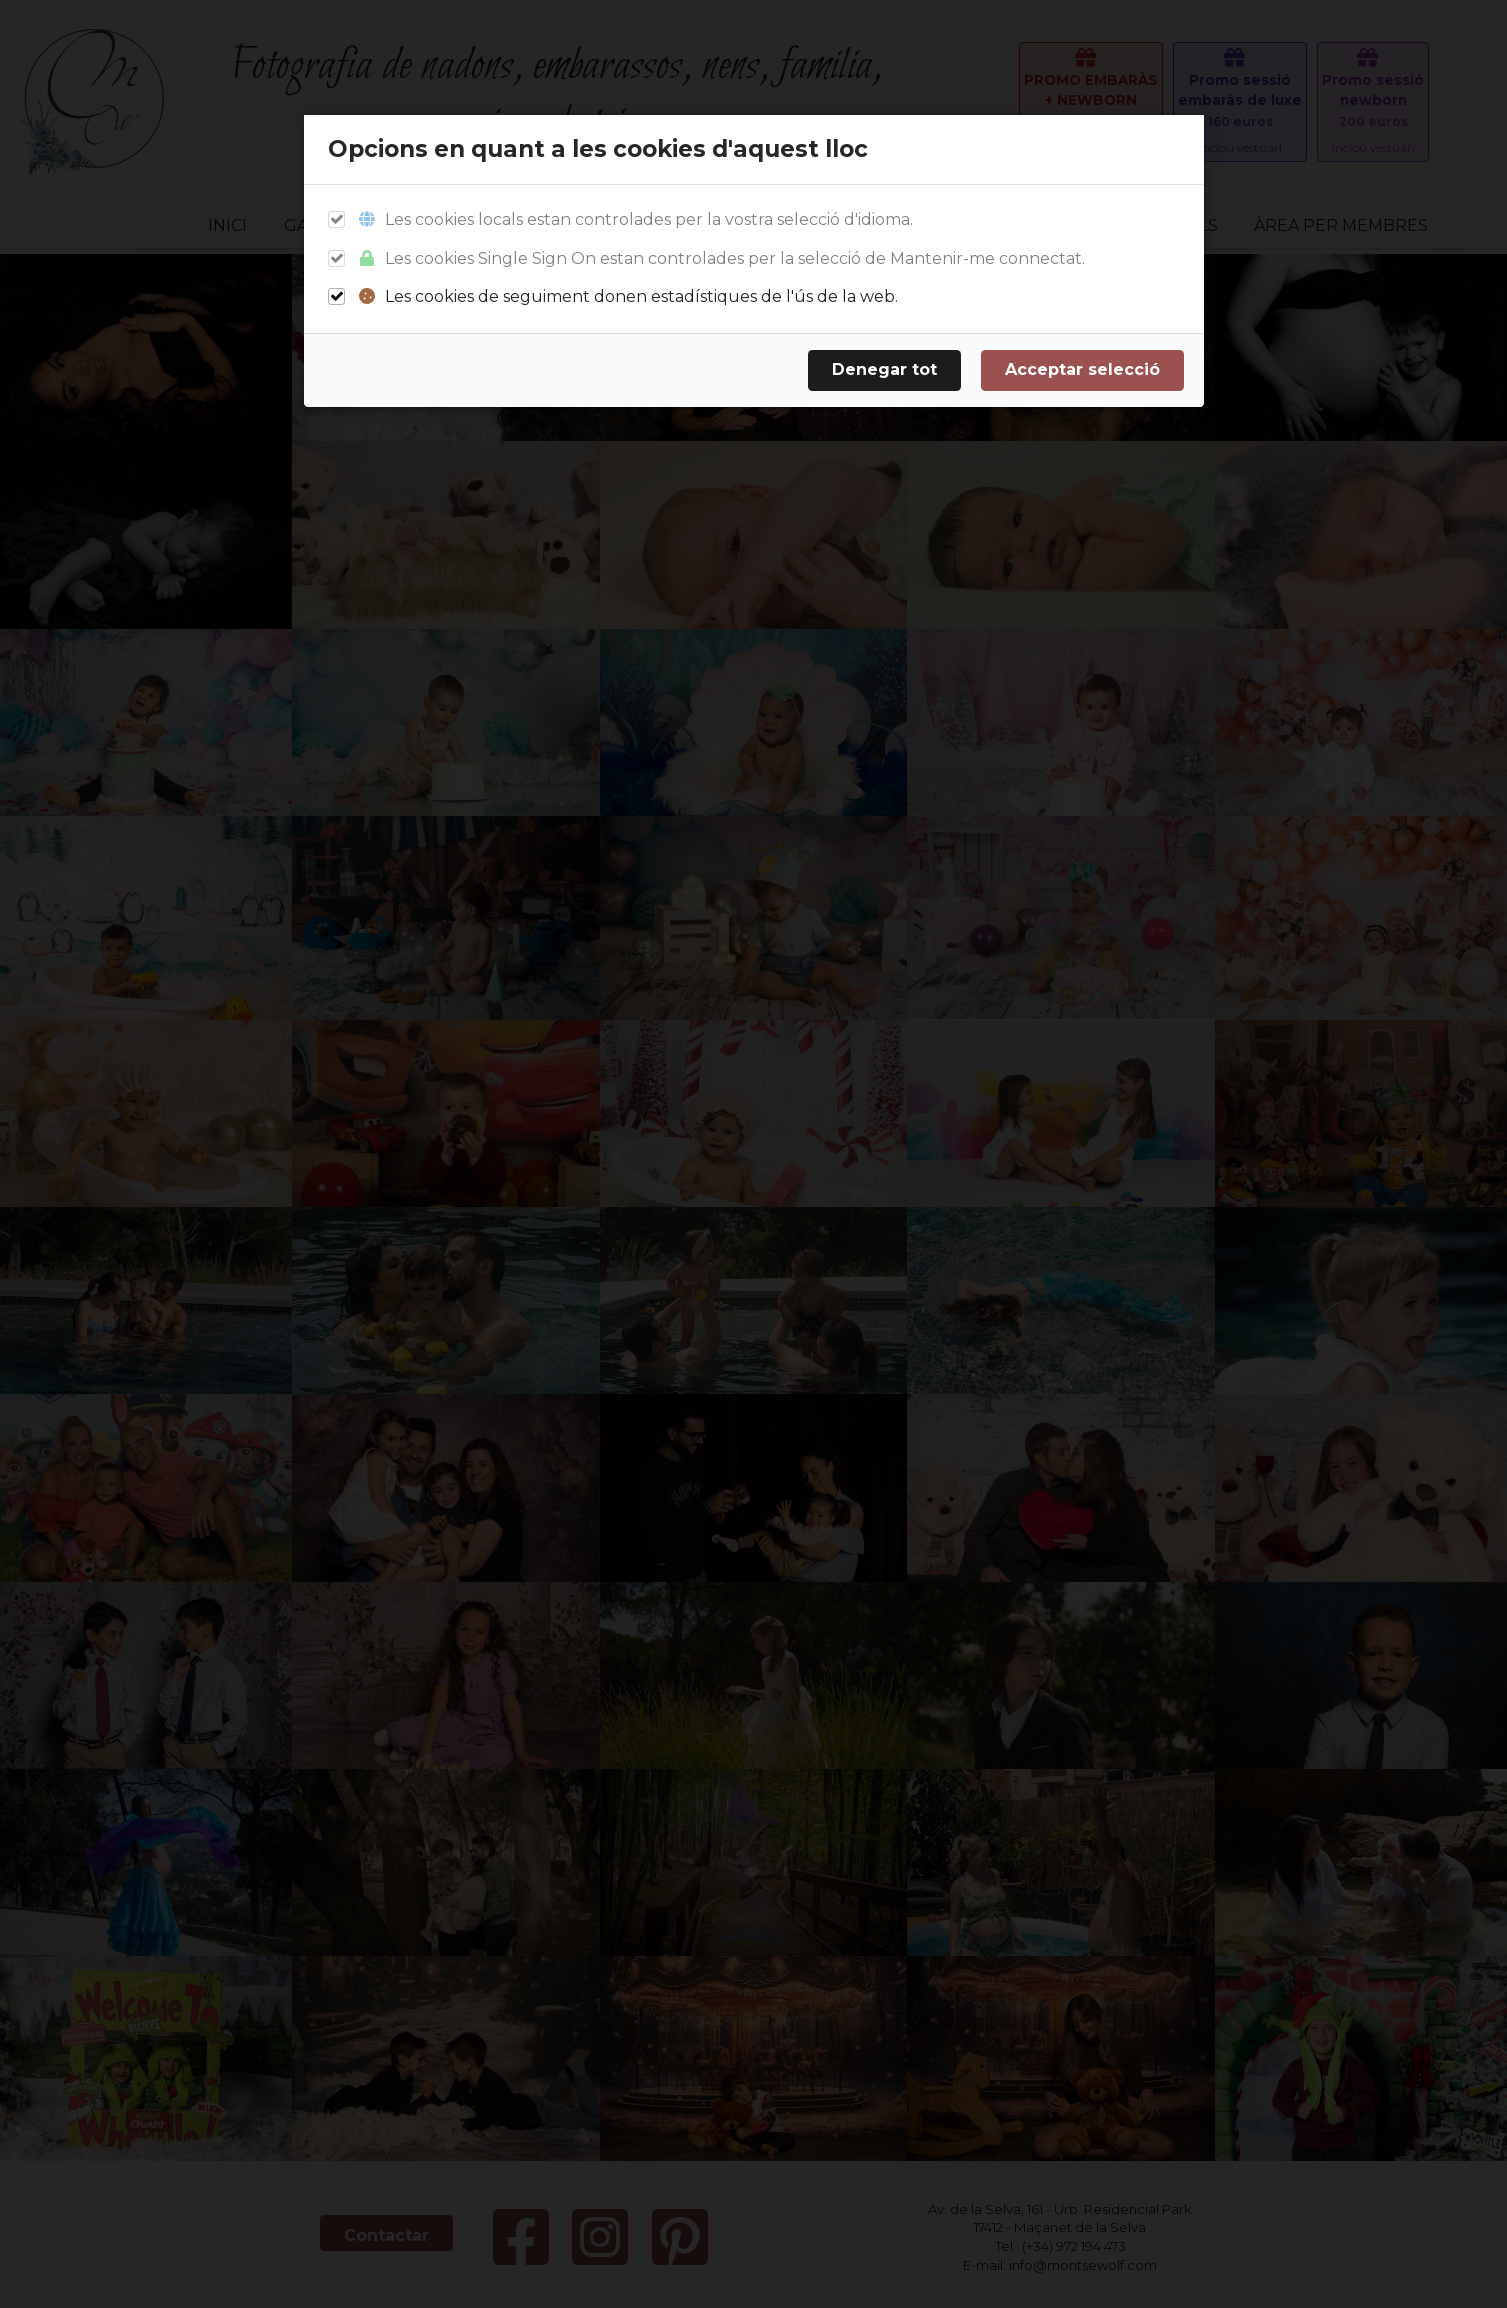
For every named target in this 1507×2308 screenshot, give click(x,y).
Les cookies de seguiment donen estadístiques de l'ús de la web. (627, 297)
